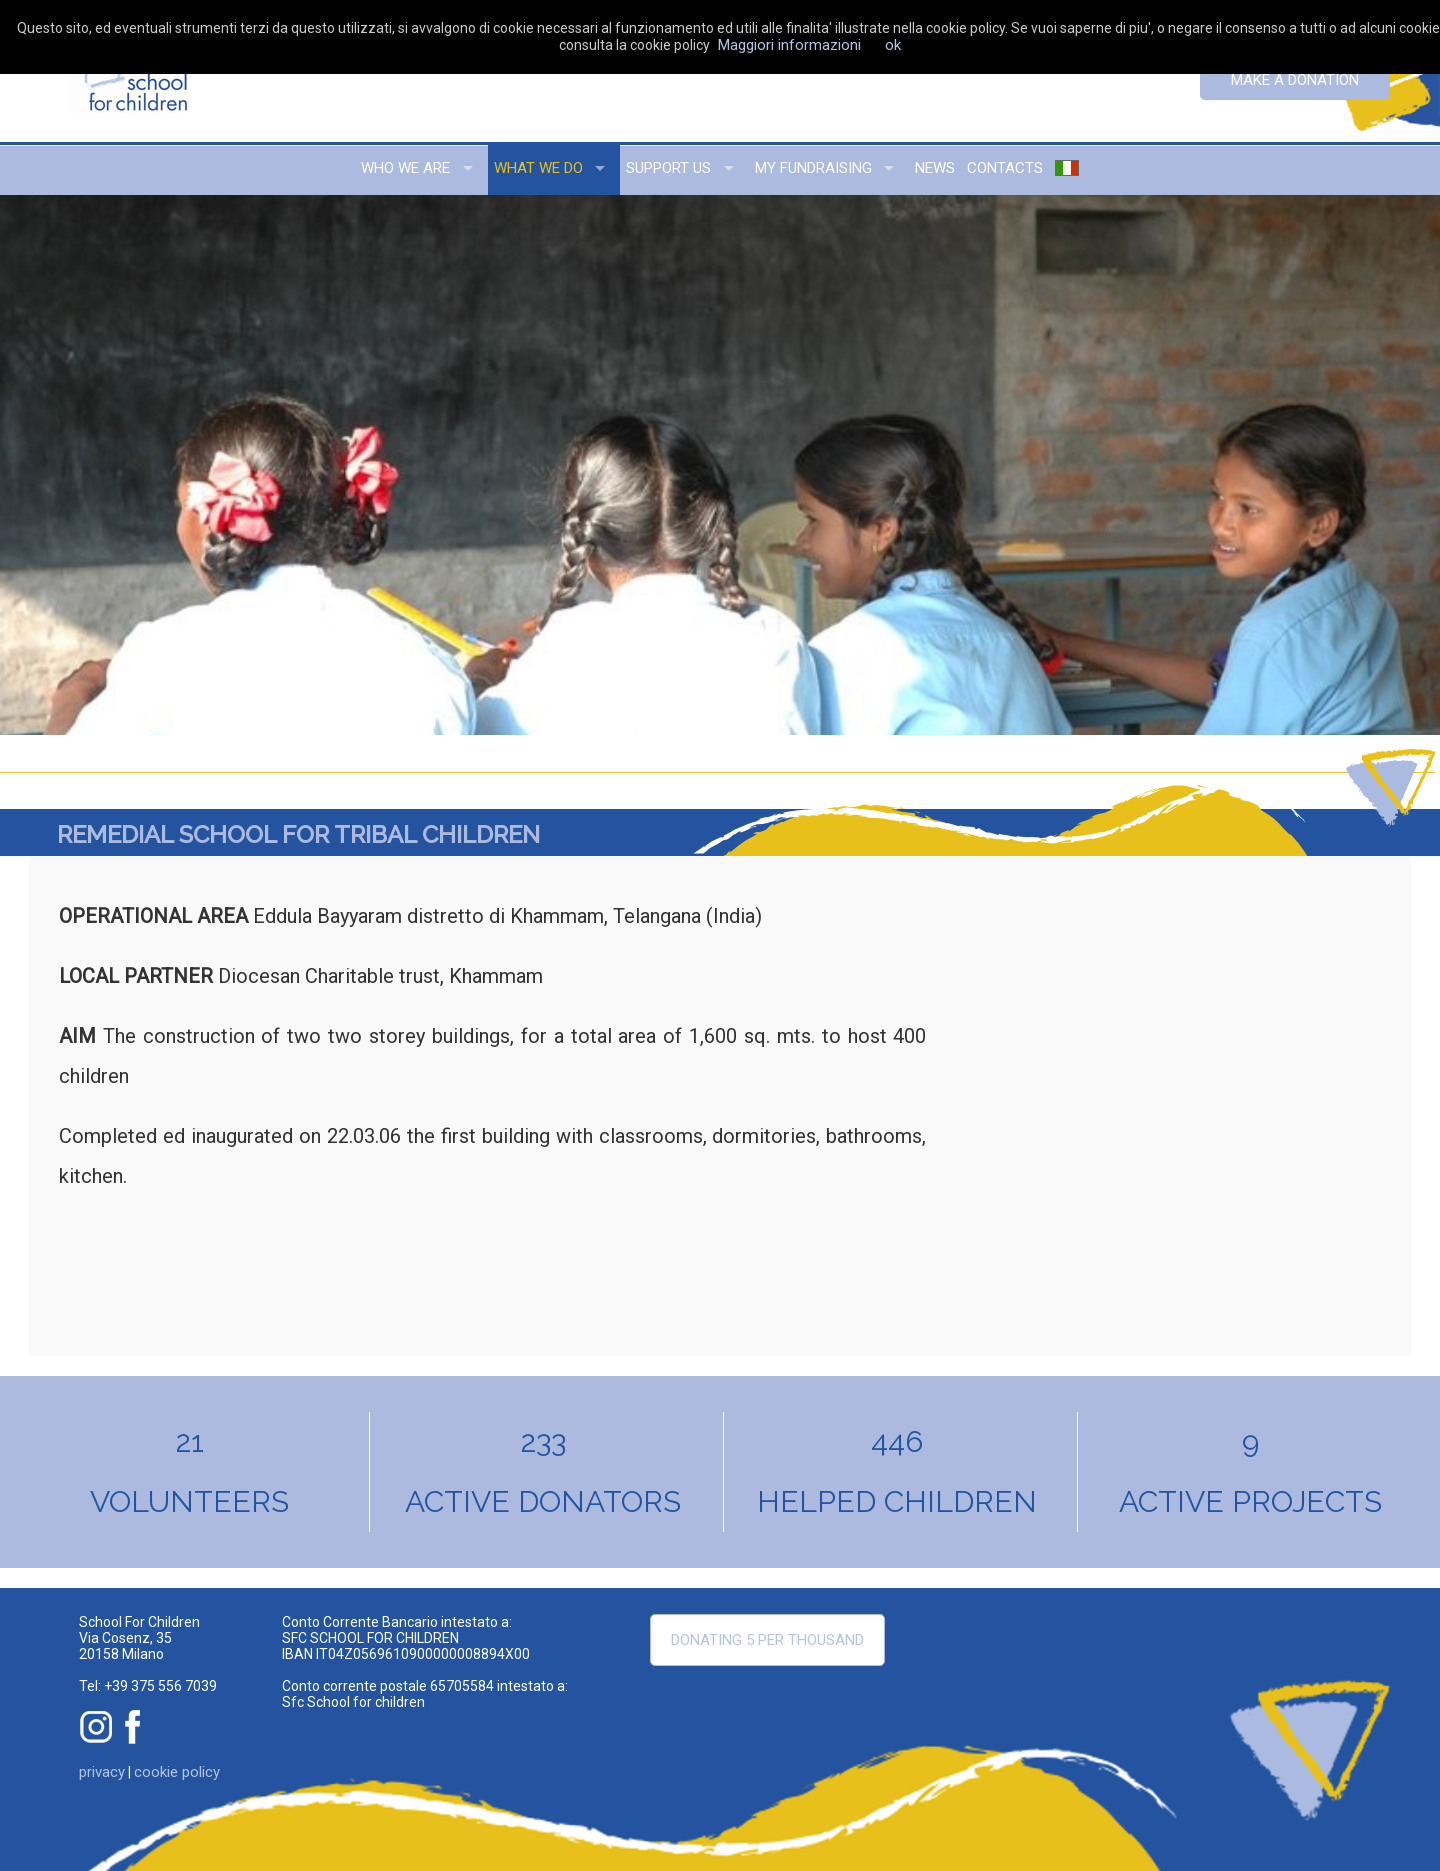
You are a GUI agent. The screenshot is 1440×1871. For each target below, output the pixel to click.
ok (893, 45)
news (935, 168)
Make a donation (1295, 80)
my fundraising (813, 168)
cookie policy (177, 1772)
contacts (1005, 168)
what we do (538, 168)
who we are (405, 168)
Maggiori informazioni (789, 45)
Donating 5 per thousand (767, 1640)
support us (668, 168)
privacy (102, 1772)
